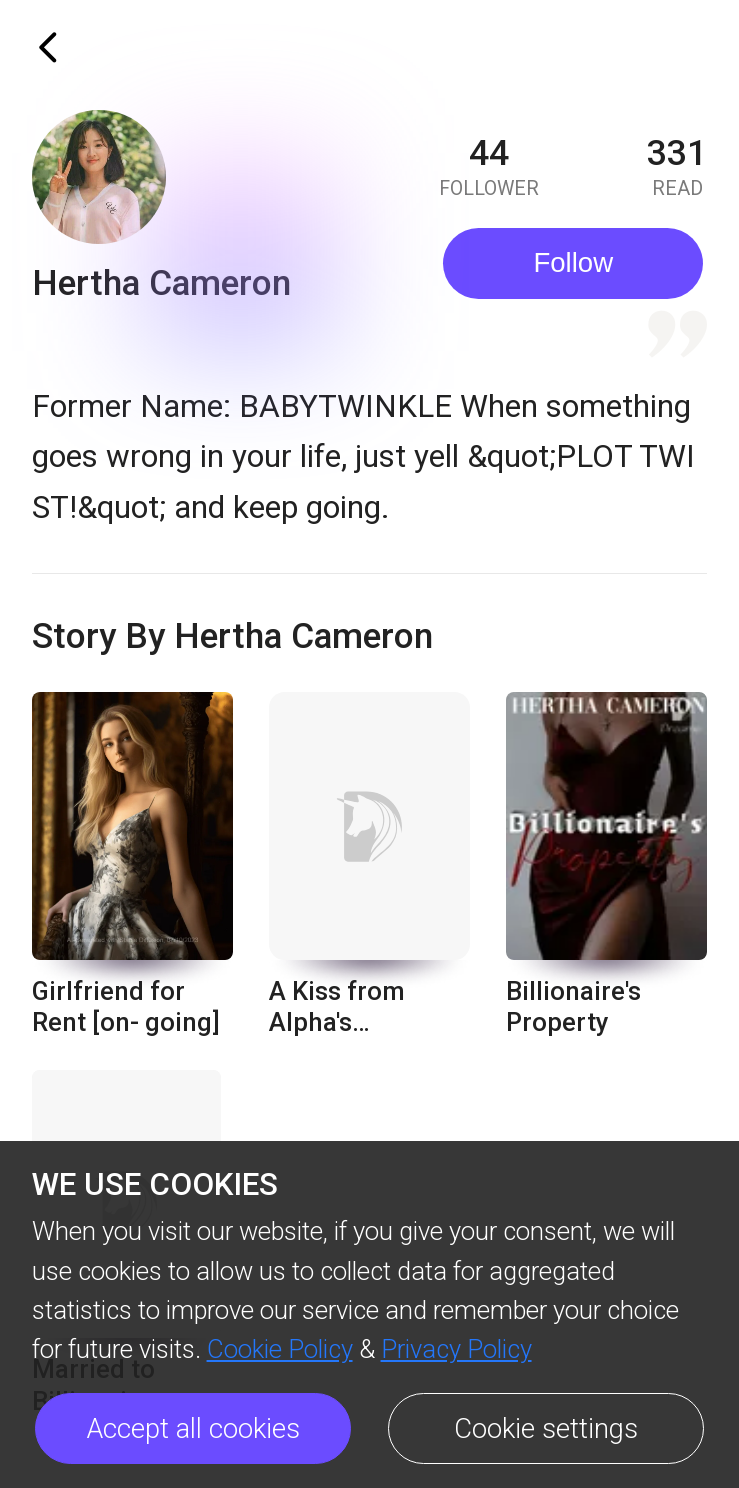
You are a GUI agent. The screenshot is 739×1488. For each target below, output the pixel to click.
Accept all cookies (193, 1428)
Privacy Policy (456, 1349)
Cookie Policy (280, 1349)
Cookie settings (546, 1428)
